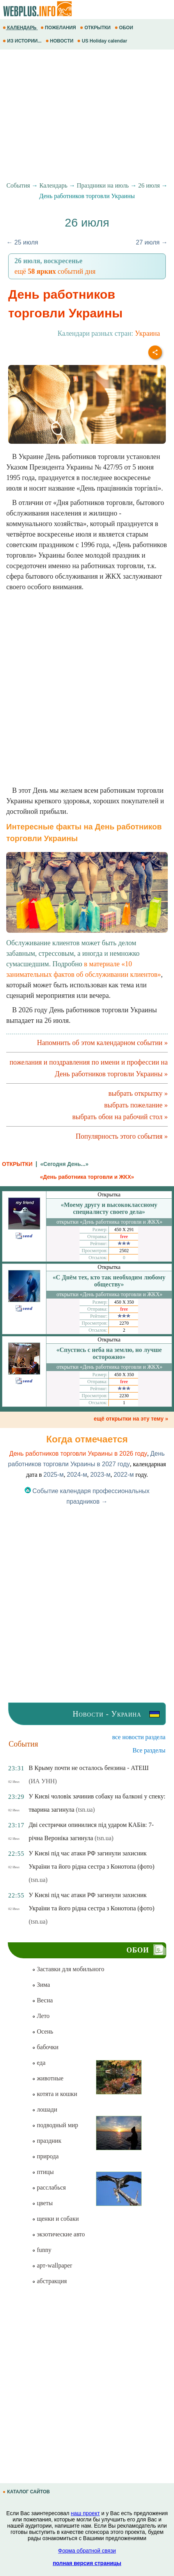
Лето (41, 2016)
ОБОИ (125, 27)
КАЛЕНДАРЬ (20, 27)
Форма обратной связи (87, 2551)
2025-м (53, 1474)
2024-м (77, 1474)
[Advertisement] (87, 115)
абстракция (49, 2281)
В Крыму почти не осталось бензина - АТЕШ (88, 1768)
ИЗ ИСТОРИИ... (23, 41)
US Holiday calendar (102, 41)
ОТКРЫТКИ (96, 27)
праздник (46, 2140)
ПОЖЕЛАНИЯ (59, 27)
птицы (42, 2172)
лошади (44, 2109)
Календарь (53, 185)
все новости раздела (138, 1737)
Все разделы (149, 1750)
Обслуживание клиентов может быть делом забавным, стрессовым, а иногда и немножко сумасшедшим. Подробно (87, 912)
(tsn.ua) (85, 1809)
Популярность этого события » (122, 1136)
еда (38, 2062)
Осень (42, 2031)
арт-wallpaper (52, 2265)
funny (41, 2249)
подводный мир (55, 2125)
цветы (42, 2203)
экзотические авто (58, 2234)
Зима (41, 1984)
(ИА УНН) (42, 1781)
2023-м (100, 1474)
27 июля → (151, 242)
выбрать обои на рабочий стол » (120, 1117)
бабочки (45, 2047)
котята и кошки (54, 2094)
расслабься (49, 2187)
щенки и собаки (55, 2218)
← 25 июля (22, 242)
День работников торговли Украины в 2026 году (78, 1453)
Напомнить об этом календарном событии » (102, 1043)
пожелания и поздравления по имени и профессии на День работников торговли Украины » (88, 1068)
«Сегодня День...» (64, 1164)
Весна (42, 2000)
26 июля (149, 185)
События (18, 185)
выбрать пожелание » (136, 1105)
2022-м (124, 1474)
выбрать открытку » (138, 1093)
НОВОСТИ (60, 41)
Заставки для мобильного (68, 1969)
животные (47, 2078)
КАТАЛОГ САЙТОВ (27, 2492)
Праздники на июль (103, 185)
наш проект (85, 2513)
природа (45, 2156)
